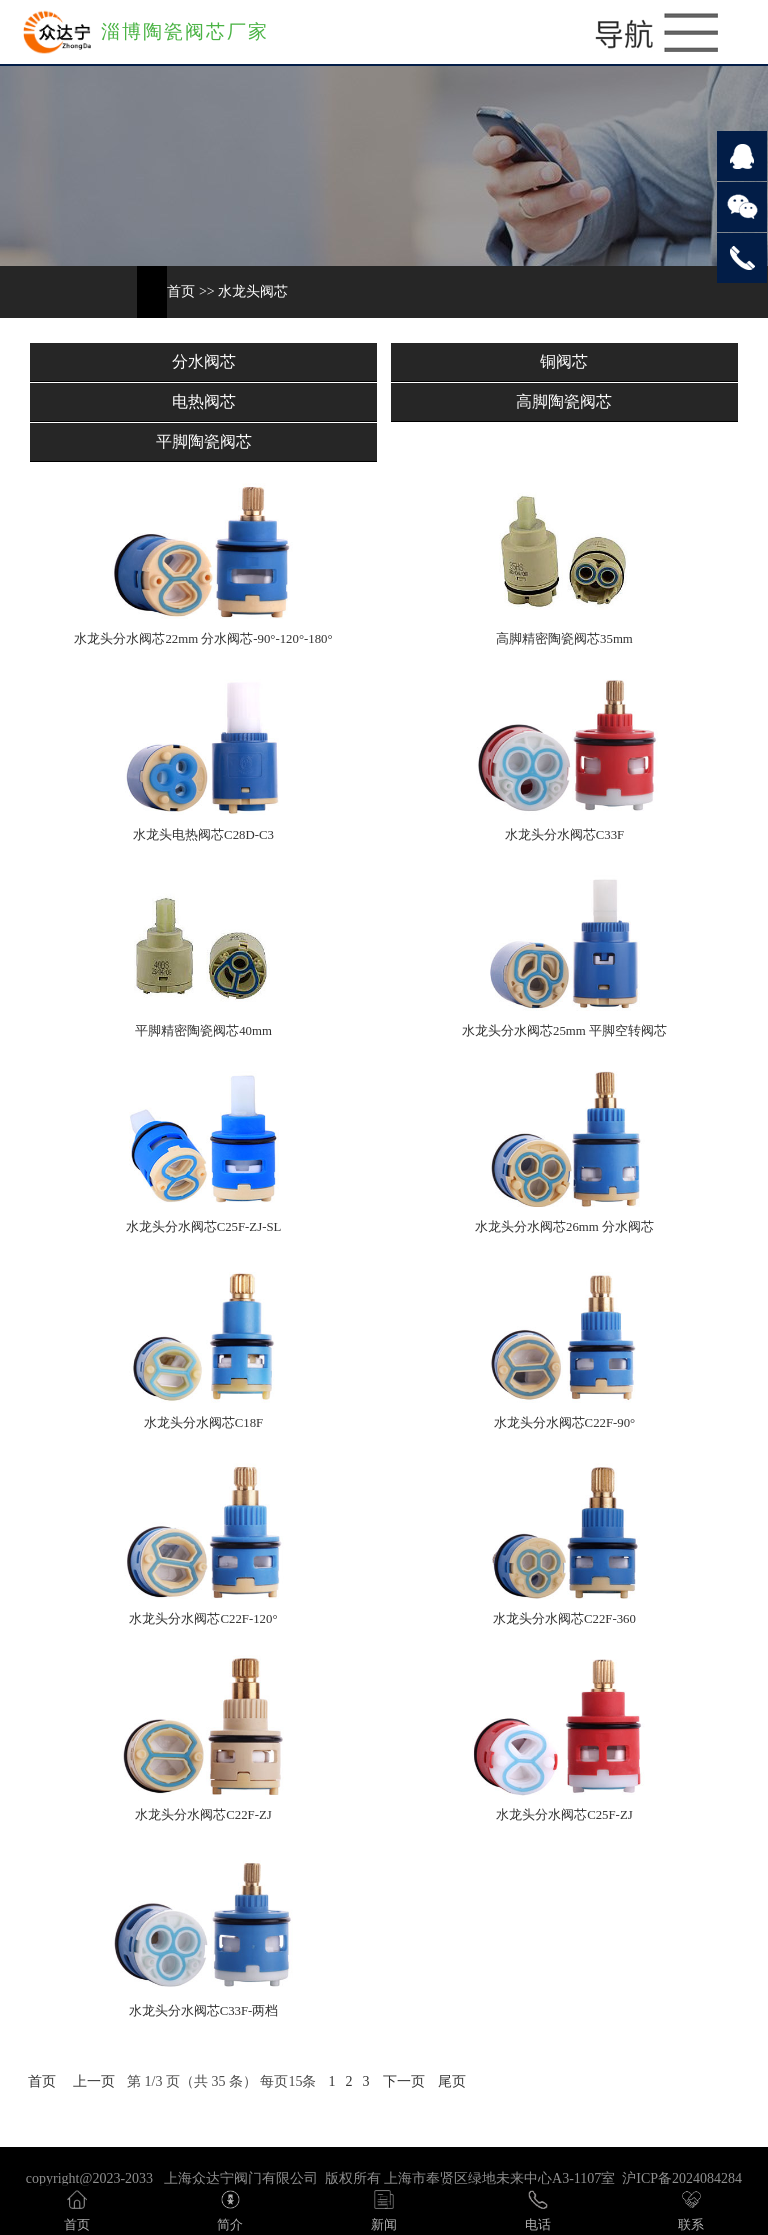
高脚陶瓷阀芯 (564, 401)
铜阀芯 (564, 361)
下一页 (404, 2081)
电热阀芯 (204, 401)
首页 (181, 291)
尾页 (452, 2081)
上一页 (94, 2081)
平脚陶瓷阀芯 (204, 441)
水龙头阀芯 (253, 291)
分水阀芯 (204, 361)
